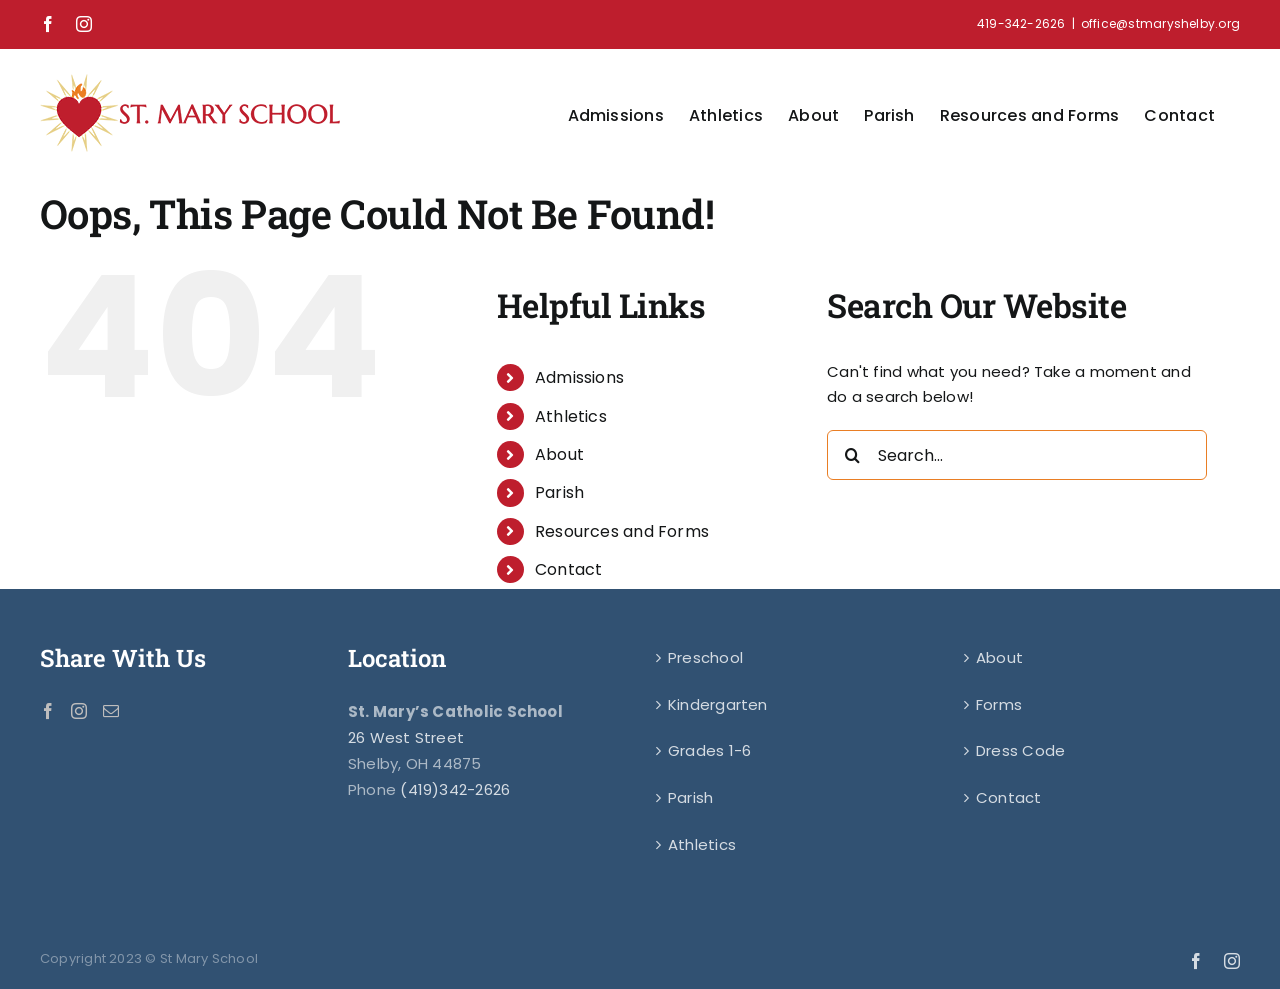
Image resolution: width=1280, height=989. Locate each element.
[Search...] (1017, 455)
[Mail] (111, 711)
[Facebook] (48, 711)
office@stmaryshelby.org (1160, 23)
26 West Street (406, 737)
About (559, 454)
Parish (559, 492)
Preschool (705, 657)
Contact (569, 569)
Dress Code (1020, 750)
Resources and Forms (622, 531)
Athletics (571, 416)
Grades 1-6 (709, 750)
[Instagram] (79, 711)
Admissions (579, 377)
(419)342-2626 (455, 789)
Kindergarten (718, 704)
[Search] (852, 455)
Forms (999, 704)
